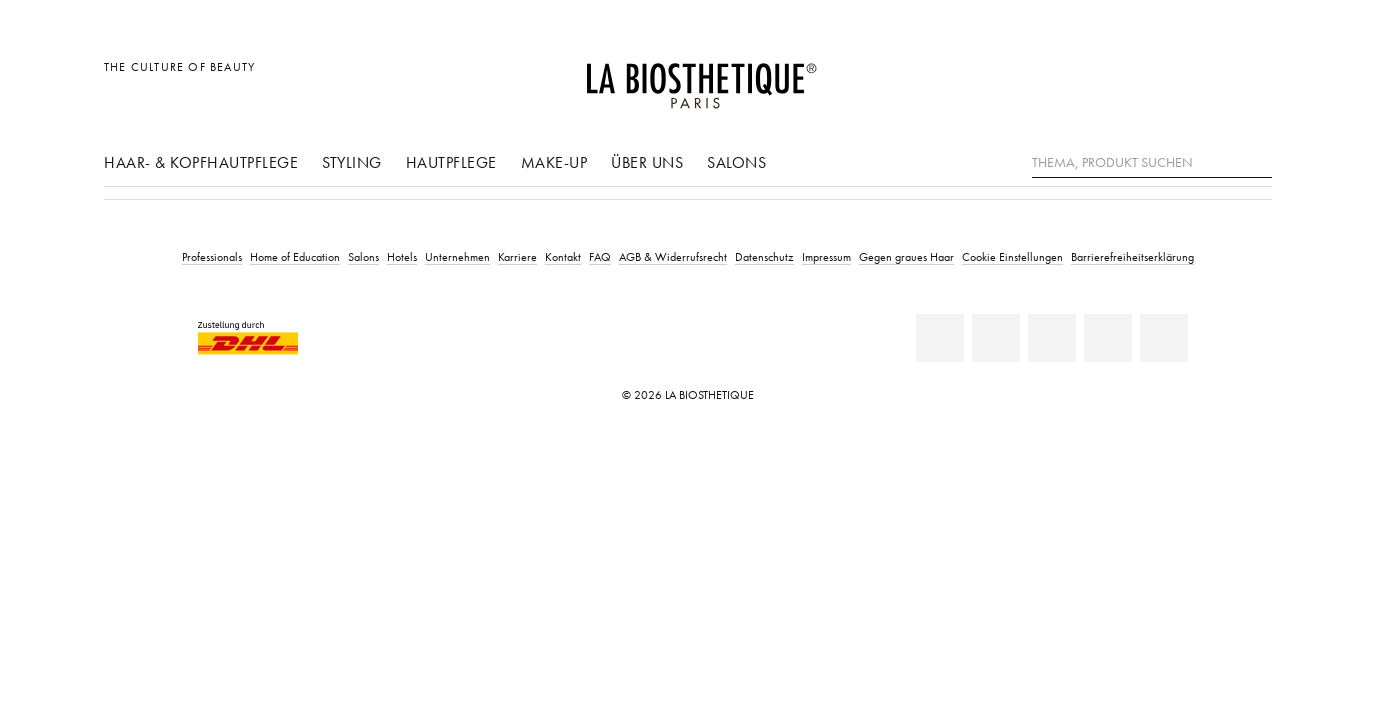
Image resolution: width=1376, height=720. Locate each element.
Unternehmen (457, 256)
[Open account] (1206, 77)
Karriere (517, 256)
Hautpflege (451, 162)
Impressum (826, 256)
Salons (736, 162)
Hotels (402, 256)
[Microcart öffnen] (1251, 77)
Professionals (212, 256)
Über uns (647, 162)
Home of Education (295, 256)
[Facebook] (996, 338)
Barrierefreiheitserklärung (1132, 256)
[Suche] (1257, 160)
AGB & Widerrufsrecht (673, 256)
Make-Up (554, 162)
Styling (352, 162)
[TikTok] (1164, 338)
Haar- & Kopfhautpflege (201, 162)
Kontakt (563, 256)
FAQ (600, 256)
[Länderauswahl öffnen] (1160, 77)
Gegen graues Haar (906, 256)
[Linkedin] (940, 338)
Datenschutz (764, 256)
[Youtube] (1052, 338)
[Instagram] (1108, 338)
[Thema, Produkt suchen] (1152, 163)
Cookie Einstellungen (1012, 256)
